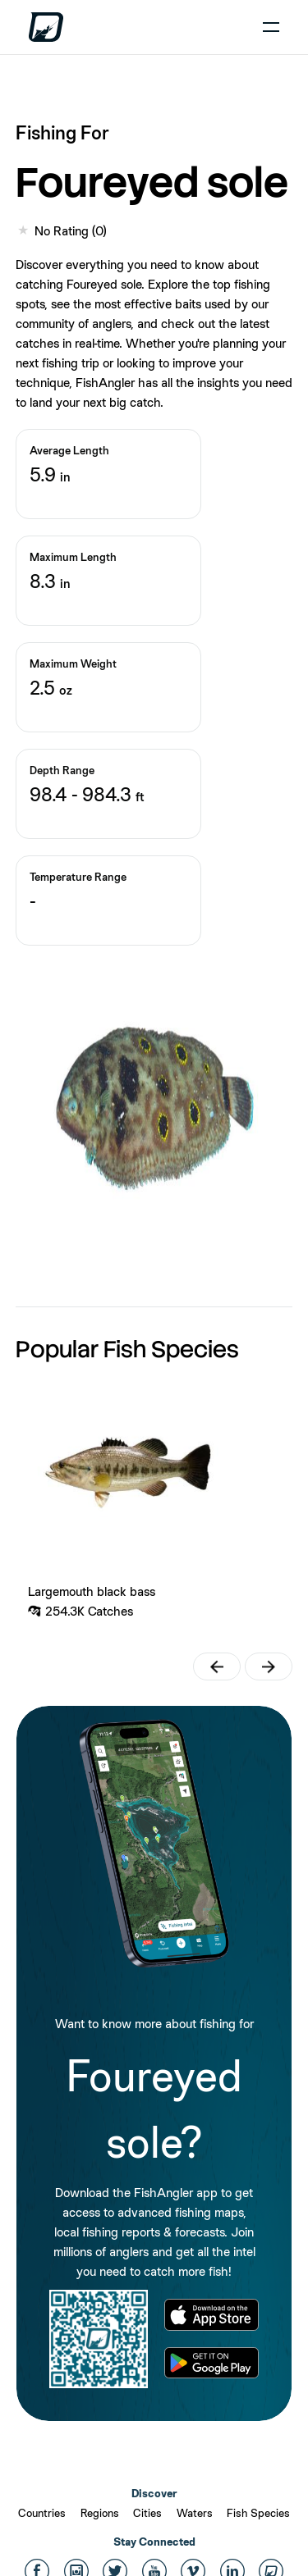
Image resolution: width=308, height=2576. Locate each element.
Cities (147, 2512)
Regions (99, 2512)
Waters (195, 2512)
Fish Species (258, 2512)
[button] (217, 1666)
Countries (42, 2512)
